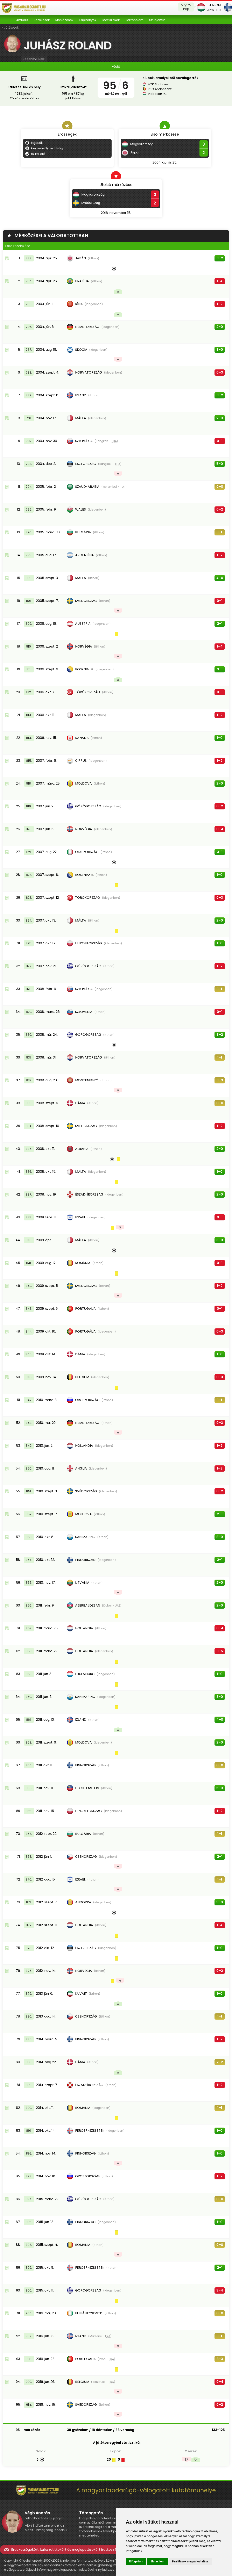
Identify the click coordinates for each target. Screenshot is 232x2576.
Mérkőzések (64, 20)
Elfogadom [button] (136, 2561)
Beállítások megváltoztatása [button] (190, 2561)
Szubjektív (157, 20)
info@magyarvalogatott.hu (57, 2570)
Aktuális (22, 20)
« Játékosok (10, 28)
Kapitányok (87, 20)
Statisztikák (111, 20)
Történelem (134, 20)
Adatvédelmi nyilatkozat (96, 2570)
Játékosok (42, 20)
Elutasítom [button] (157, 2561)
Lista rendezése (17, 246)
